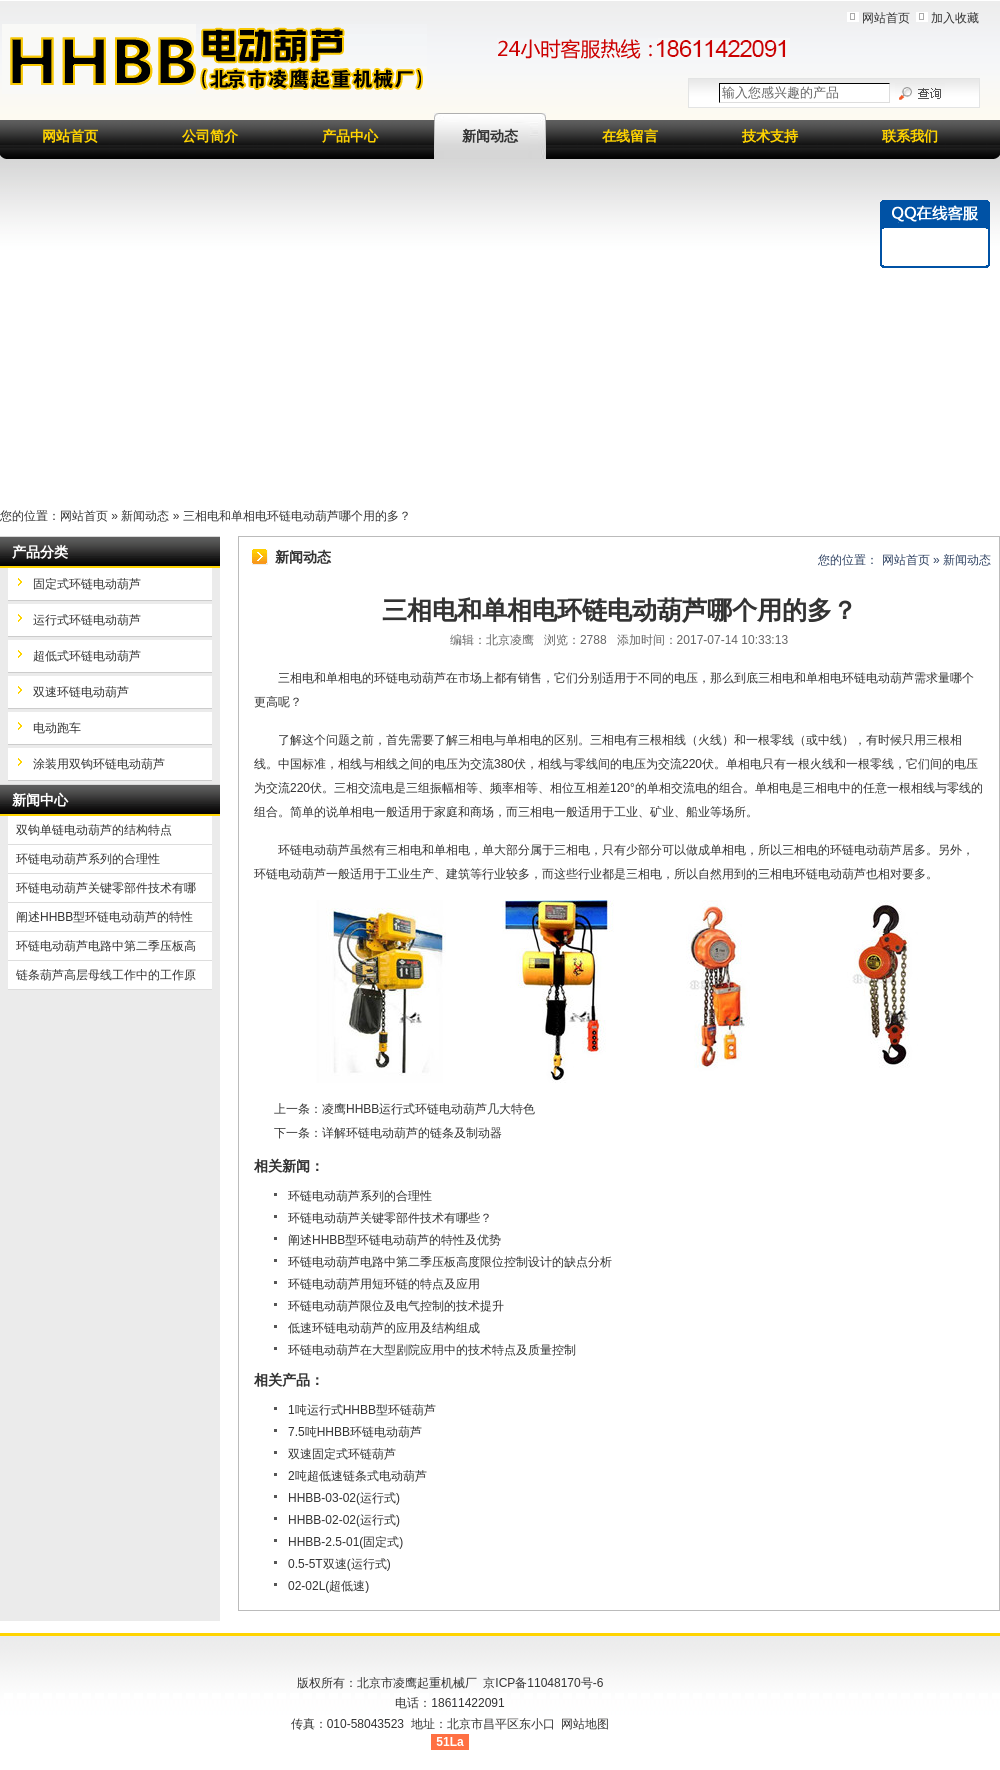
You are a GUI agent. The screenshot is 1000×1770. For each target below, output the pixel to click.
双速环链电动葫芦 (81, 692)
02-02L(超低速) (328, 1586)
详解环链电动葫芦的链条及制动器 (412, 1133)
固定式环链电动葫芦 (87, 584)
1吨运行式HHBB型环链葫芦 (362, 1410)
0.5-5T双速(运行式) (339, 1564)
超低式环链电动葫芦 (87, 656)
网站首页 (886, 18)
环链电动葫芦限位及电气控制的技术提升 (396, 1306)
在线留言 (630, 136)
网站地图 (585, 1724)
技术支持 (770, 136)
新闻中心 (40, 800)
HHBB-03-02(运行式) (344, 1498)
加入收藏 (955, 18)
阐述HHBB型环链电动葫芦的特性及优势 (394, 1240)
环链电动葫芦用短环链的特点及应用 (384, 1284)
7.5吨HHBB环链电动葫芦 (355, 1432)
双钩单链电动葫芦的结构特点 (94, 830)
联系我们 (910, 136)
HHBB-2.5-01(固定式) (345, 1542)
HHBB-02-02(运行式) (344, 1520)
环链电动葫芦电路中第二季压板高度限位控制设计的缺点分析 (450, 1262)
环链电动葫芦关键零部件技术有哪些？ (390, 1218)
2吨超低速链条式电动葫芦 (357, 1476)
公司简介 (210, 136)
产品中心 (350, 136)
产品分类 (40, 552)
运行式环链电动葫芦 (87, 620)
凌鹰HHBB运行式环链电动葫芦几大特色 (428, 1109)
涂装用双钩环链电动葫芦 (99, 764)
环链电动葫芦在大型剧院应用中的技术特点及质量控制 (432, 1350)
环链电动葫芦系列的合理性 (360, 1196)
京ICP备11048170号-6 (543, 1683)
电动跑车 (57, 728)
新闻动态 (490, 136)
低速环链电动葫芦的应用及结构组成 (384, 1328)
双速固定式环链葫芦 (342, 1454)
